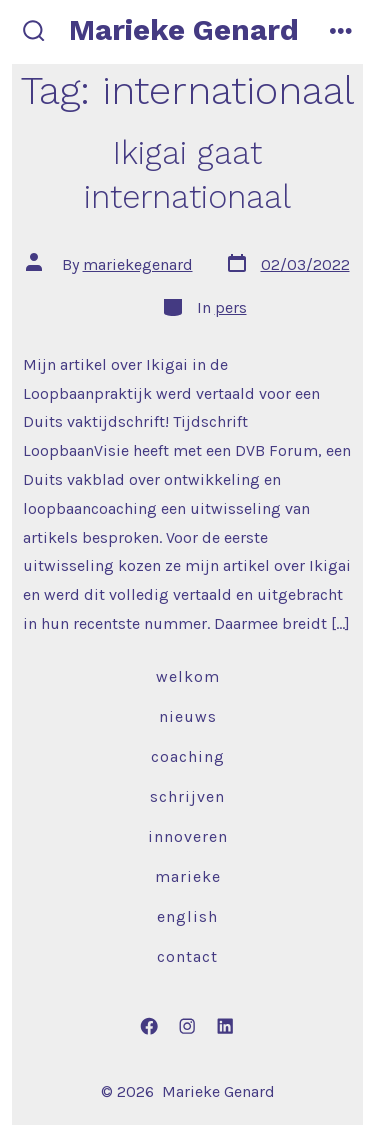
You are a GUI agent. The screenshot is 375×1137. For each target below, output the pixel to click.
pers (231, 307)
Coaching (188, 756)
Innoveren (188, 836)
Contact (187, 956)
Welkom (188, 676)
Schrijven (187, 796)
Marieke (188, 876)
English (187, 916)
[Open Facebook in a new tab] (150, 1026)
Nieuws (188, 716)
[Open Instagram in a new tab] (188, 1026)
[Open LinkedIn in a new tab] (225, 1026)
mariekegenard (138, 264)
